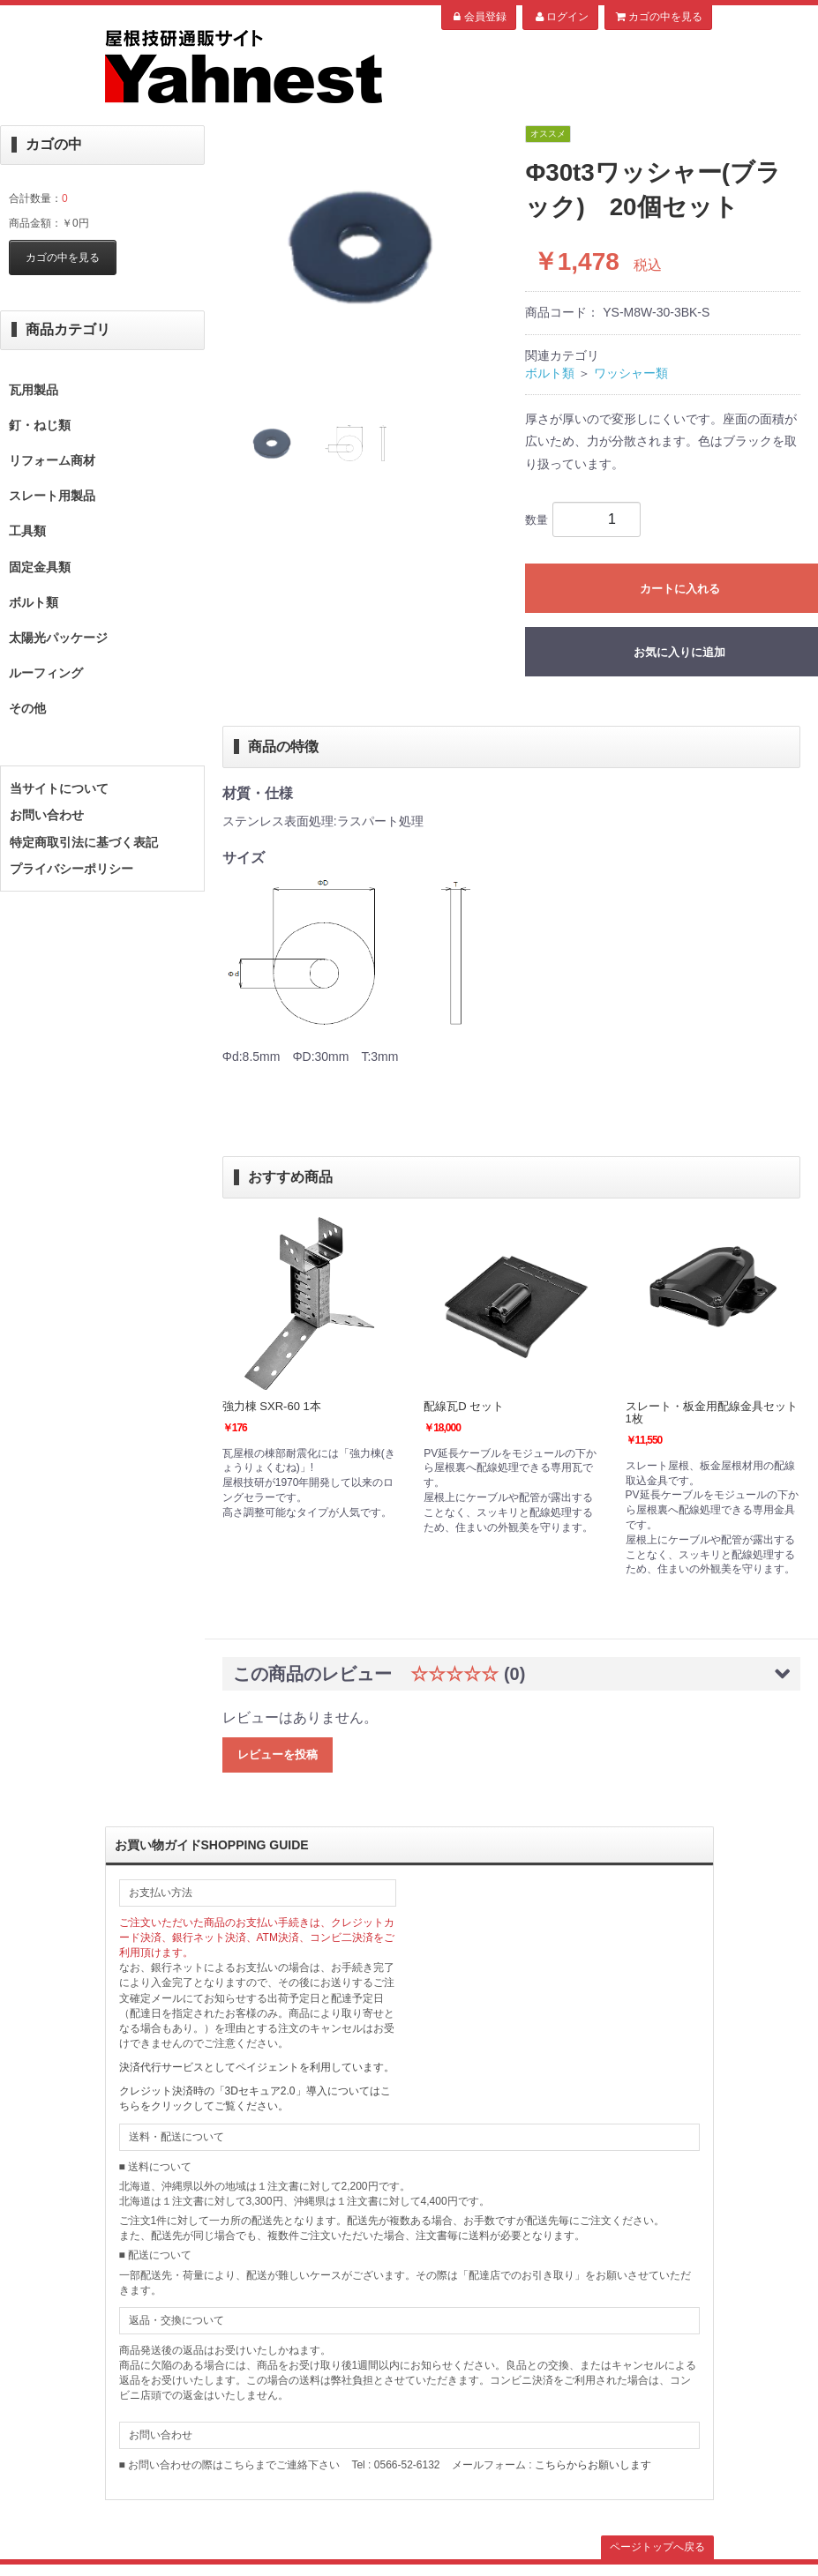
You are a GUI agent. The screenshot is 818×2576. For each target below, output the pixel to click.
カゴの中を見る (658, 17)
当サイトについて (59, 788)
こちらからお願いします (593, 2465)
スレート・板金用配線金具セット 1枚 (712, 1412)
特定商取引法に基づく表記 (84, 842)
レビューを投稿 (277, 1754)
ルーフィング (46, 673)
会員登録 (479, 17)
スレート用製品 (52, 496)
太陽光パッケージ (58, 638)
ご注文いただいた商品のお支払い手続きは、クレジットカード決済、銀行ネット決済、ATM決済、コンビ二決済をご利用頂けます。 (256, 1937)
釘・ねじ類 (40, 425)
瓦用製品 (33, 390)
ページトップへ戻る (657, 2547)
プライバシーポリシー (71, 869)
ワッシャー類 (631, 373)
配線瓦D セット (464, 1406)
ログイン (560, 17)
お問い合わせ (47, 815)
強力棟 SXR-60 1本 (271, 1406)
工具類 (27, 531)
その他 (27, 708)
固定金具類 (40, 567)
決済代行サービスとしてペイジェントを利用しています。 (256, 2067)
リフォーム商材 (52, 460)
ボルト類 (33, 602)
